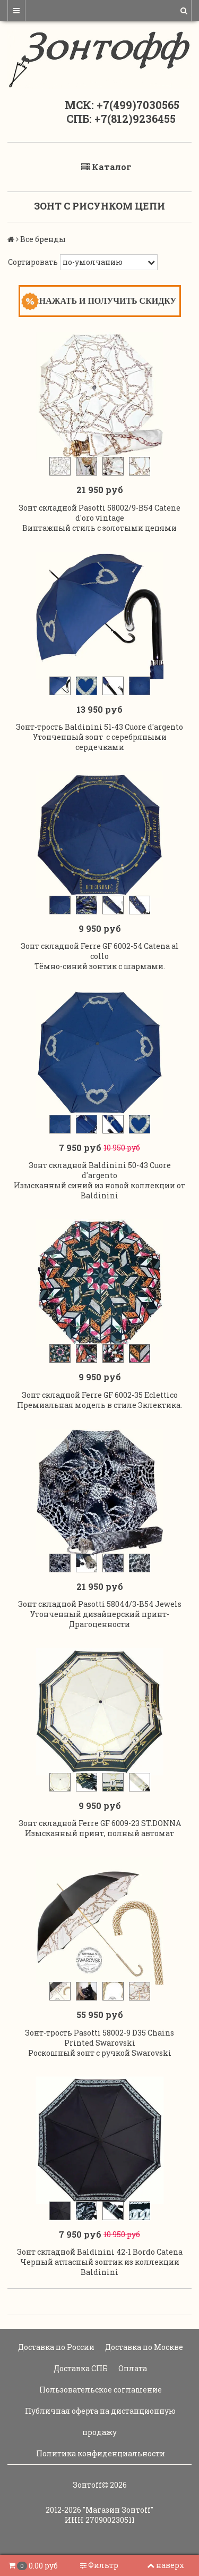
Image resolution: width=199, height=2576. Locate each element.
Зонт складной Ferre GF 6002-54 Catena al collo (100, 951)
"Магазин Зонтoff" (118, 2510)
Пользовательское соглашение (100, 2390)
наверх (165, 2565)
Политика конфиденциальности (99, 2453)
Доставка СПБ (80, 2368)
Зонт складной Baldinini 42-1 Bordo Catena (100, 2252)
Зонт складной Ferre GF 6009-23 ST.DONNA (100, 1823)
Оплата (132, 2368)
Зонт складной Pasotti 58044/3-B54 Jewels (99, 1604)
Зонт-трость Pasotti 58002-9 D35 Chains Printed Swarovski (99, 2038)
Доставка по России (55, 2347)
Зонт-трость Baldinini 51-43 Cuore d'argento (99, 727)
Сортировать (33, 262)
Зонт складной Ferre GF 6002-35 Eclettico (100, 1395)
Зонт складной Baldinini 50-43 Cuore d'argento (100, 1170)
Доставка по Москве (143, 2347)
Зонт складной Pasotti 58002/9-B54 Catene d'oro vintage (99, 513)
